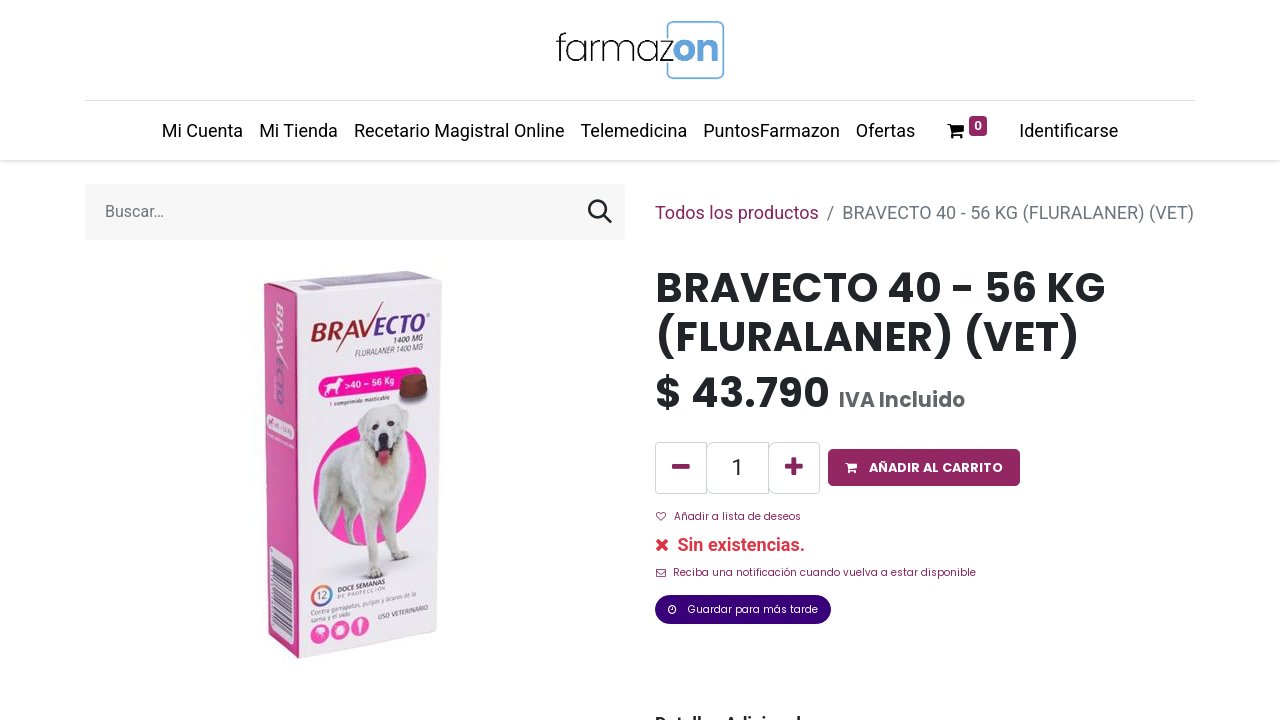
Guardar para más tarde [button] (743, 609)
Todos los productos (737, 212)
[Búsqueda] (600, 212)
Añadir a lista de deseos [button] (728, 516)
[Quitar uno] (681, 468)
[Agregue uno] (794, 468)
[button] (924, 467)
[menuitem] (202, 130)
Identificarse (1068, 130)
